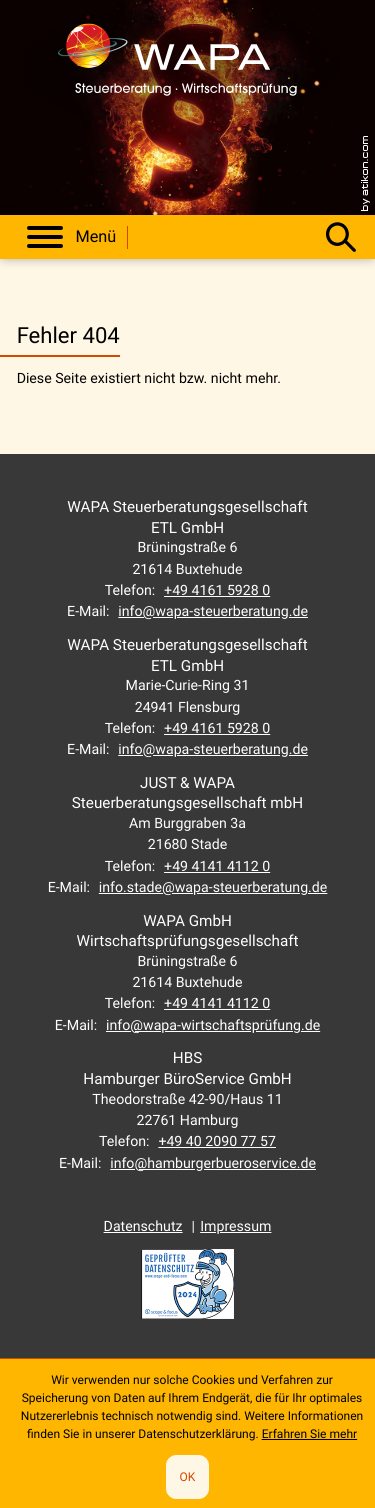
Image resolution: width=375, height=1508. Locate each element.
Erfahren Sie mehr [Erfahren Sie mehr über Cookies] (309, 1434)
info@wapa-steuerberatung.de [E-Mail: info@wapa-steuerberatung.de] (213, 612)
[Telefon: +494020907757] (217, 1142)
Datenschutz (143, 1227)
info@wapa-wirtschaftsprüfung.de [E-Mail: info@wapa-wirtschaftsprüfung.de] (213, 1026)
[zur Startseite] (178, 67)
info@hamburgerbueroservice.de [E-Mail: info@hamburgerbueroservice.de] (213, 1164)
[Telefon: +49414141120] (217, 867)
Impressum (235, 1227)
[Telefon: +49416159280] (217, 591)
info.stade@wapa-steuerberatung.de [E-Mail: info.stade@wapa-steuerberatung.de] (213, 888)
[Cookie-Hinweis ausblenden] (187, 1477)
